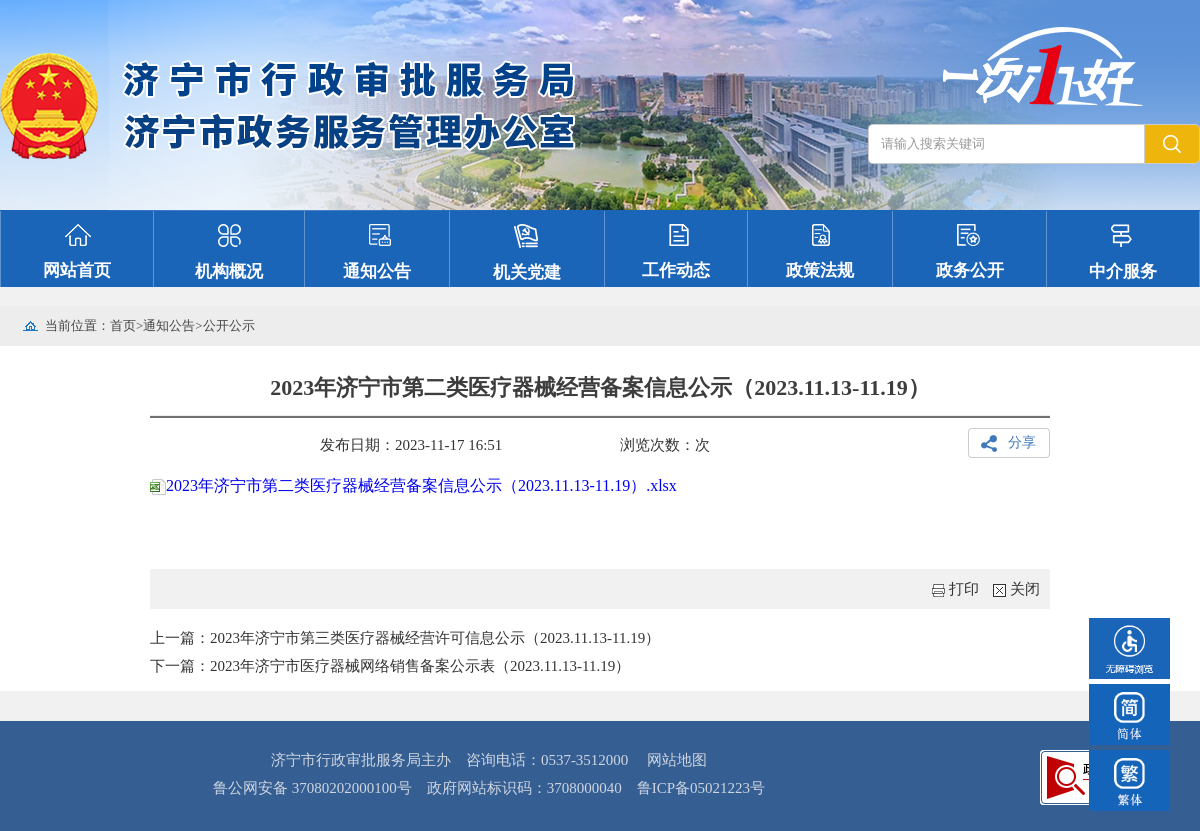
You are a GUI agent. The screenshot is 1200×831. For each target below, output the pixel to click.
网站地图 (677, 760)
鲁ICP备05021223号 (701, 788)
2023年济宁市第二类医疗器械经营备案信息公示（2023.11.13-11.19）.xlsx (413, 485)
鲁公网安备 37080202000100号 (312, 788)
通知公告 (169, 325)
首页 (123, 325)
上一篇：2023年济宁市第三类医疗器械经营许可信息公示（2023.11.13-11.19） (405, 638)
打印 (964, 589)
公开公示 (229, 325)
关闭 (1025, 589)
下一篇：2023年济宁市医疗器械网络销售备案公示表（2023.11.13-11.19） (390, 666)
